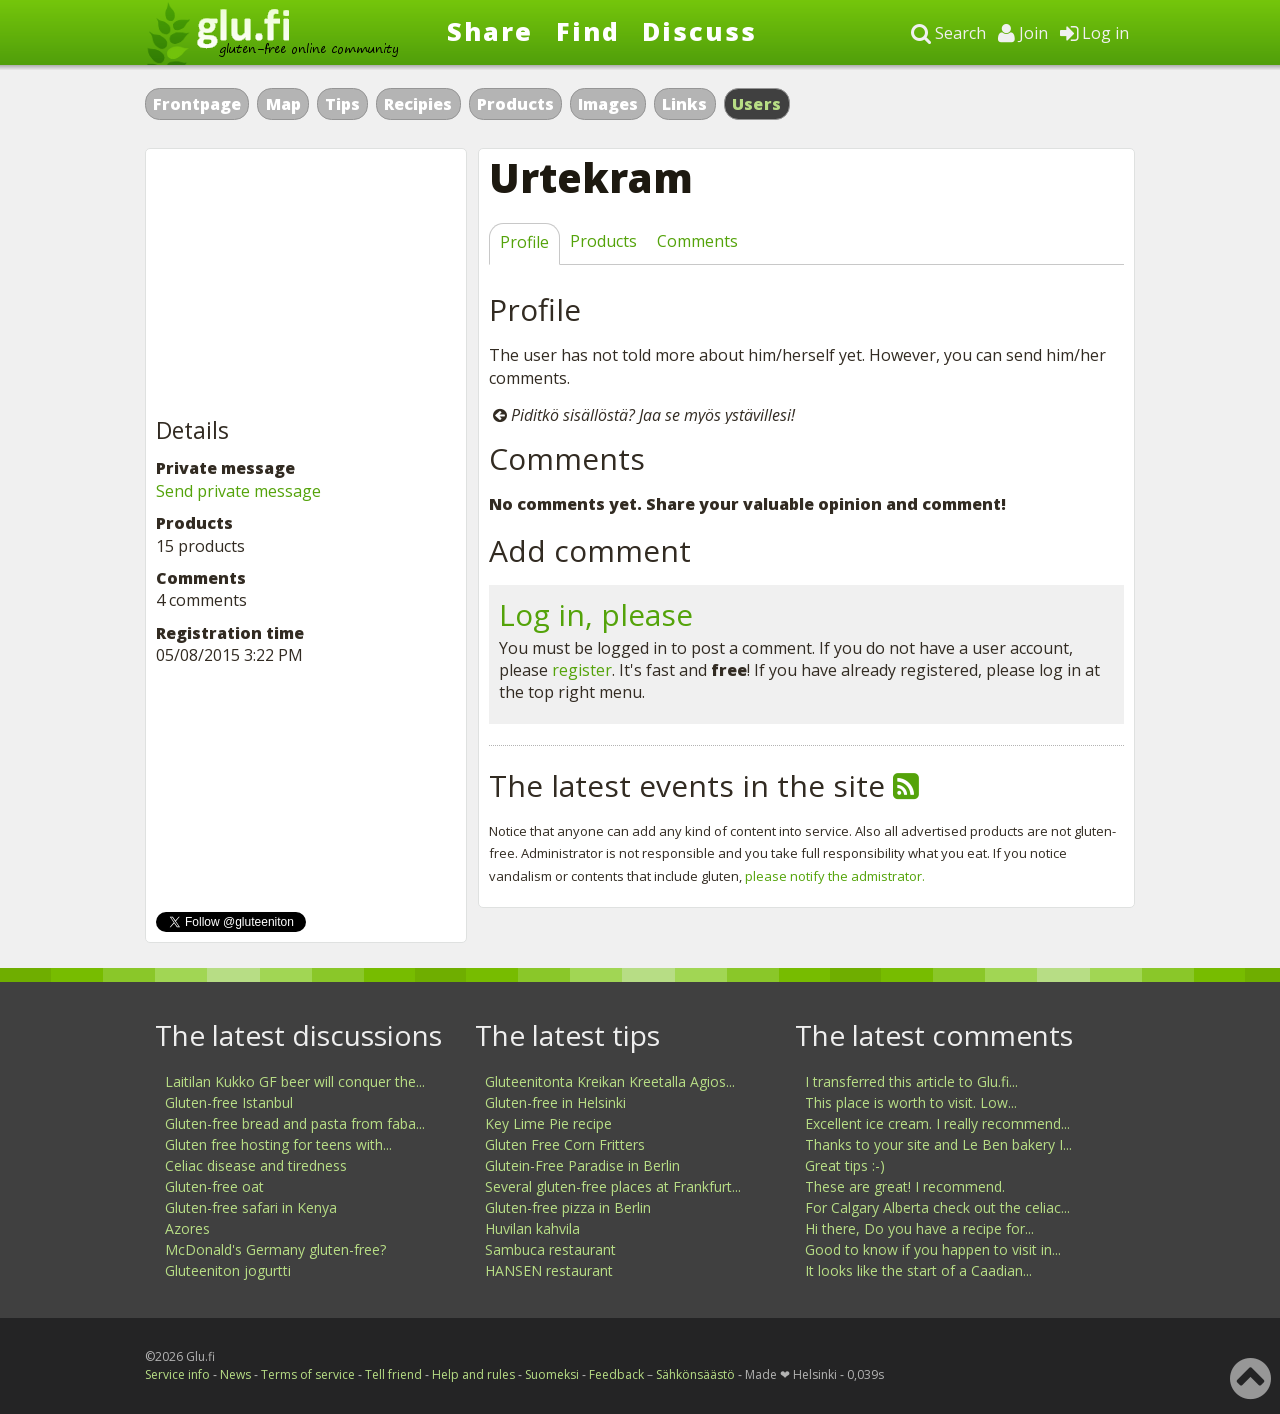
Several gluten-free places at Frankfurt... (613, 1186)
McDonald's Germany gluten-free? (275, 1249)
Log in (1094, 33)
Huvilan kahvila (532, 1228)
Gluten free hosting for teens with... (278, 1144)
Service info (177, 1374)
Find (588, 31)
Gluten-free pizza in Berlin (568, 1207)
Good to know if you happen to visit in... (933, 1249)
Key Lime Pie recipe (548, 1123)
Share (490, 31)
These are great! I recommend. (905, 1186)
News (235, 1374)
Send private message (238, 491)
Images (608, 104)
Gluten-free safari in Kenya (251, 1207)
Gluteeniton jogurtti (228, 1270)
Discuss (699, 31)
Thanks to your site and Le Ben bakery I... (938, 1144)
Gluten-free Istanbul (229, 1102)
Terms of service (308, 1374)
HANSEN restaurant (549, 1270)
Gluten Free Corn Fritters (565, 1144)
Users (757, 104)
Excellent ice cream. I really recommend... (937, 1123)
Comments (697, 241)
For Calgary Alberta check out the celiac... (937, 1207)
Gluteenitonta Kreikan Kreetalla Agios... (610, 1081)
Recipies (418, 104)
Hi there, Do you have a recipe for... (919, 1228)
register (582, 670)
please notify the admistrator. (835, 876)
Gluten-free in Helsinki (555, 1102)
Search (948, 33)
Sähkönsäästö (695, 1374)
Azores (187, 1228)
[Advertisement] (306, 284)
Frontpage (197, 104)
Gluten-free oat (214, 1186)
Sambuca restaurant (550, 1249)
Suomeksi (552, 1374)
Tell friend (393, 1374)
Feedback (616, 1374)
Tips (342, 104)
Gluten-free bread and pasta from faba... (295, 1123)
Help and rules (473, 1374)
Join (1023, 33)
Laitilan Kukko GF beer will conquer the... (295, 1081)
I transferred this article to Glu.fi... (911, 1081)
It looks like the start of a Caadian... (918, 1270)
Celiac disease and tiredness (256, 1165)
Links (684, 104)
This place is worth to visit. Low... (911, 1102)
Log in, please (596, 614)
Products (515, 104)
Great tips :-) (845, 1165)
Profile (524, 242)
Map (283, 104)
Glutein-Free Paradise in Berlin (582, 1165)
